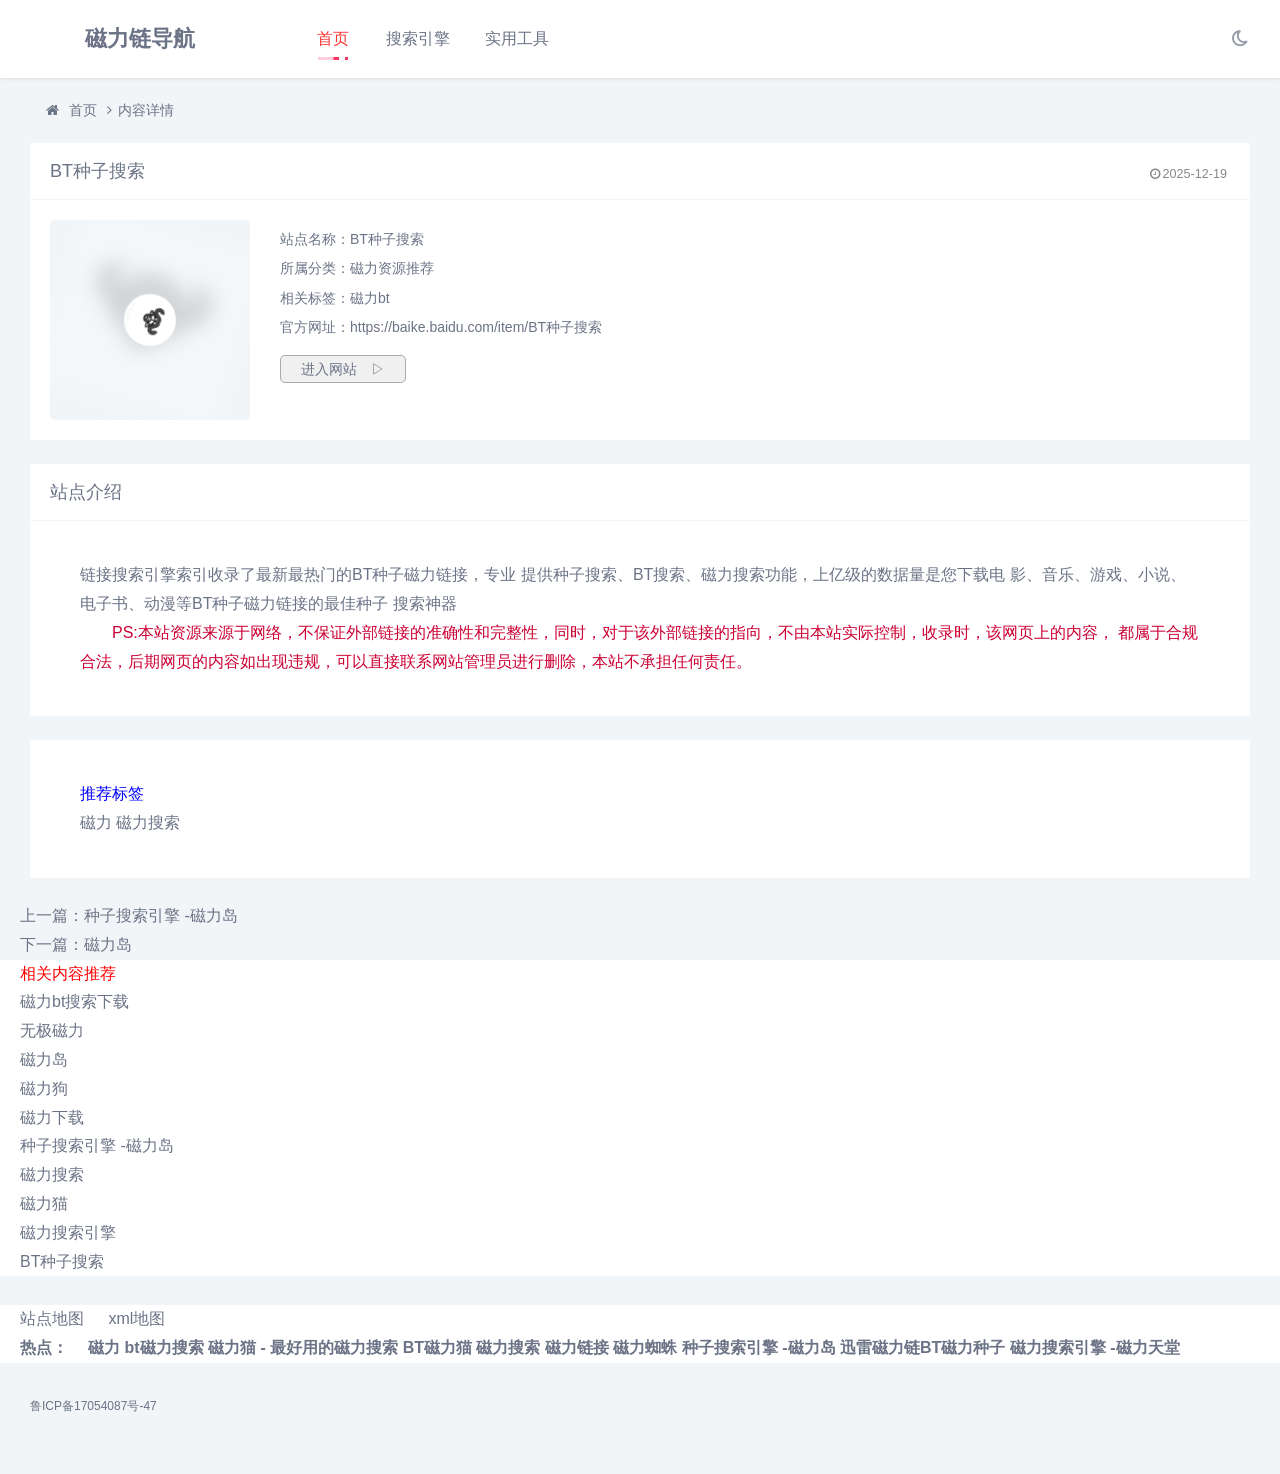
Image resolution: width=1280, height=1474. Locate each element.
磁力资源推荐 (392, 268)
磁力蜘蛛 (645, 1347)
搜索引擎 (418, 38)
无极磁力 (52, 1030)
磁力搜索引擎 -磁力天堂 (1095, 1347)
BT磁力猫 (437, 1347)
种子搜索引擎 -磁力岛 (97, 1145)
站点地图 (52, 1318)
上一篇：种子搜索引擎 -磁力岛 (129, 915)
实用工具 (517, 38)
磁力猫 (44, 1203)
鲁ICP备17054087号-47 (93, 1406)
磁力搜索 (148, 822)
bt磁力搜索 (163, 1347)
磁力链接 (577, 1347)
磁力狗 (44, 1088)
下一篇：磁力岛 (76, 944)
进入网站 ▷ (343, 369)
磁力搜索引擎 (68, 1232)
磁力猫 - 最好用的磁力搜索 (303, 1347)
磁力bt (370, 298)
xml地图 (136, 1318)
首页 (333, 38)
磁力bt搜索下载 (74, 1001)
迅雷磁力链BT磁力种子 (922, 1347)
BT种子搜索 (62, 1261)
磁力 (96, 822)
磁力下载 (52, 1117)
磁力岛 (44, 1059)
